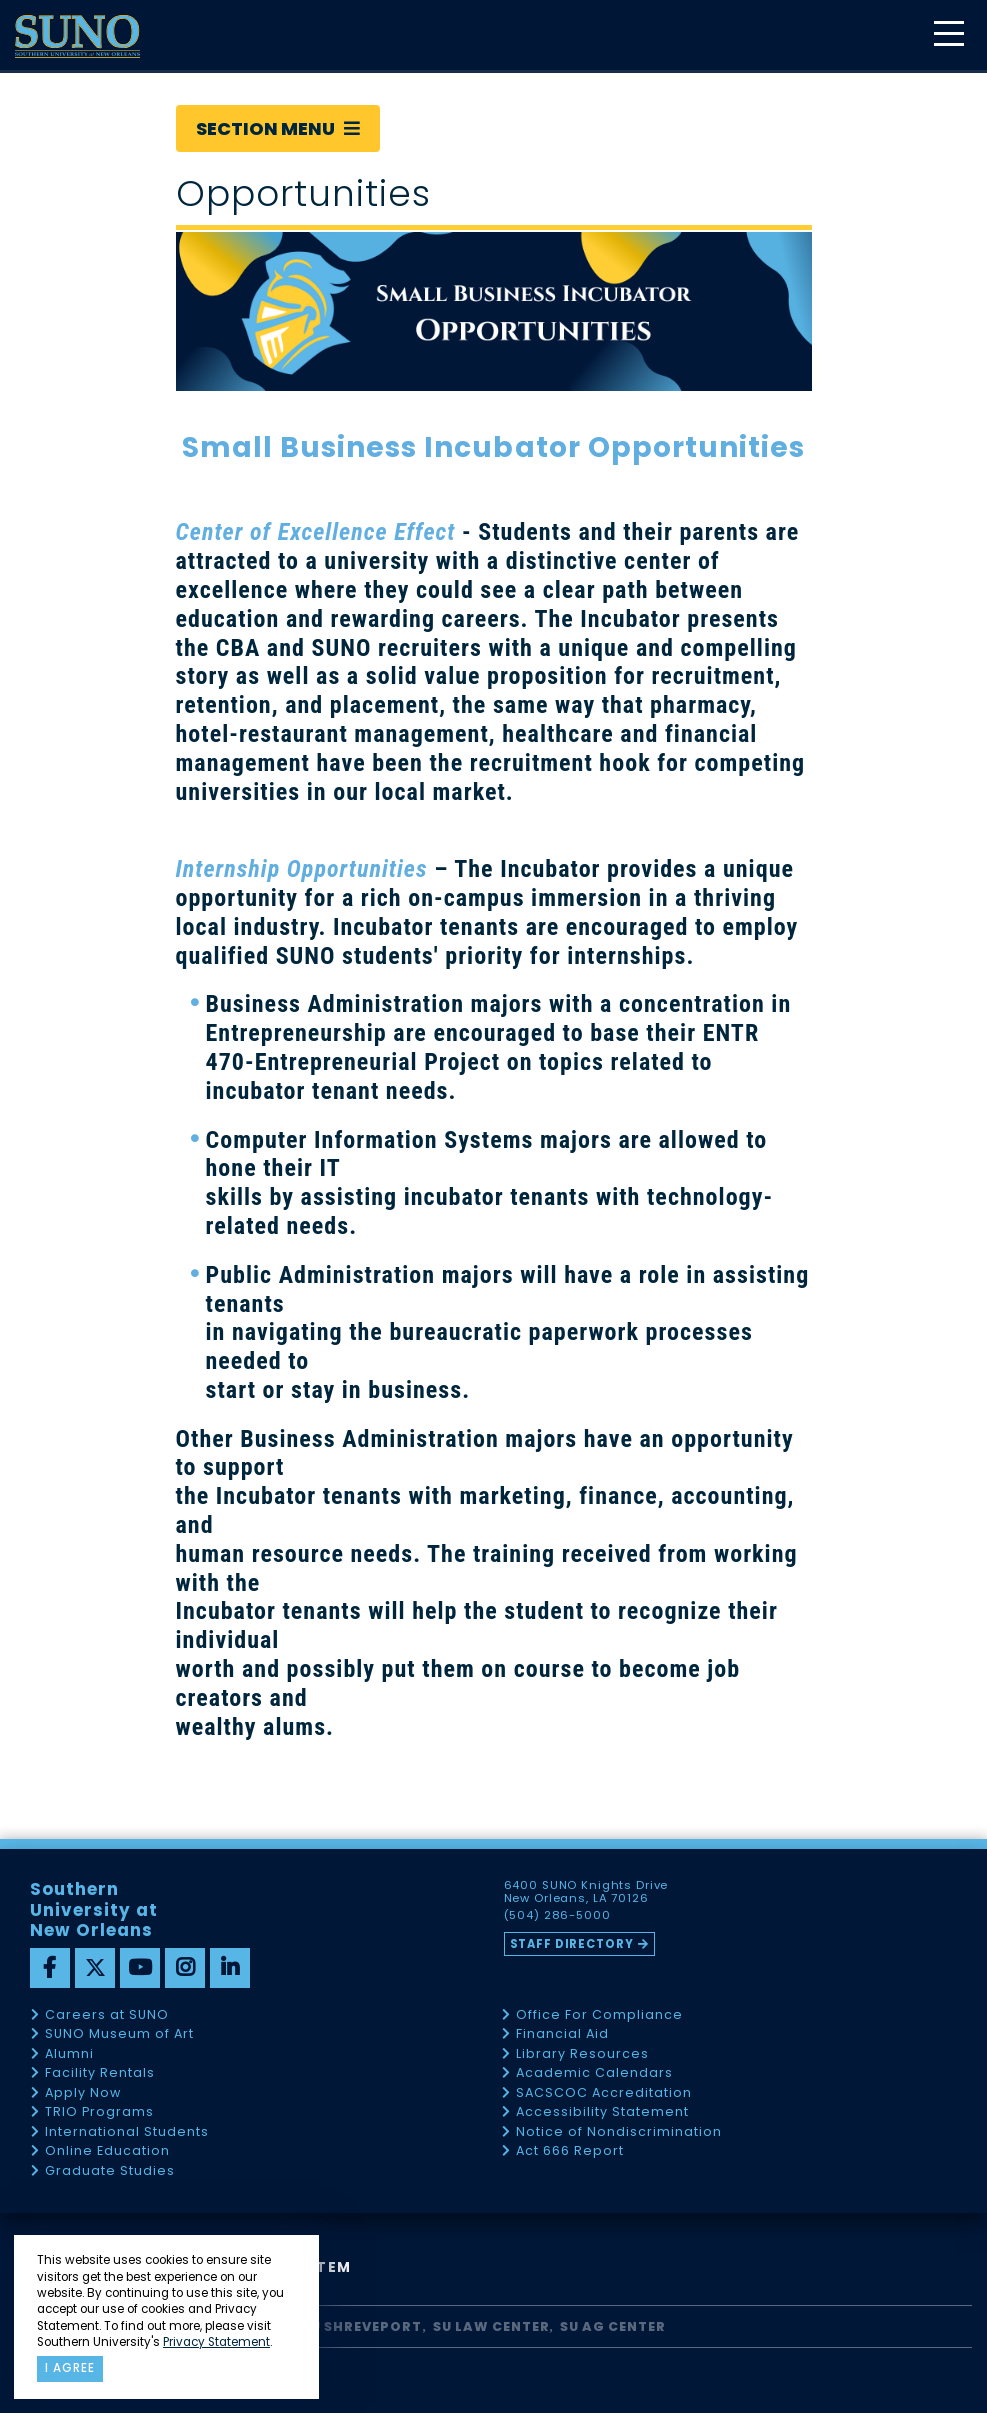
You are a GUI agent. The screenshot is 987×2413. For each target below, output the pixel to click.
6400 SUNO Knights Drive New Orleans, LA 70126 (588, 1892)
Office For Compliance (599, 2015)
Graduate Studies (110, 2171)
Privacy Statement (216, 2342)
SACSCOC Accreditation (604, 2093)
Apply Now (83, 2093)
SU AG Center (613, 2326)
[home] (77, 36)
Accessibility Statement (602, 2112)
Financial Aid (562, 2034)
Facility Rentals (100, 2073)
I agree (70, 2368)
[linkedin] (230, 1968)
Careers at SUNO (107, 2015)
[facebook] (50, 1968)
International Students (127, 2132)
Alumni (69, 2054)
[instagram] (185, 1968)
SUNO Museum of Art (119, 2034)
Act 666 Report (570, 2151)
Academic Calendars (594, 2073)
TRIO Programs (99, 2112)
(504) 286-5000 (558, 1916)
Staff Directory (573, 1944)
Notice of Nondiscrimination (619, 2132)
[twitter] (95, 1968)
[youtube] (140, 1968)
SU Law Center (491, 2326)
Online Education (107, 2151)
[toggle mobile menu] (948, 35)
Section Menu (278, 128)
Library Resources (582, 2054)
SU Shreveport (362, 2326)
